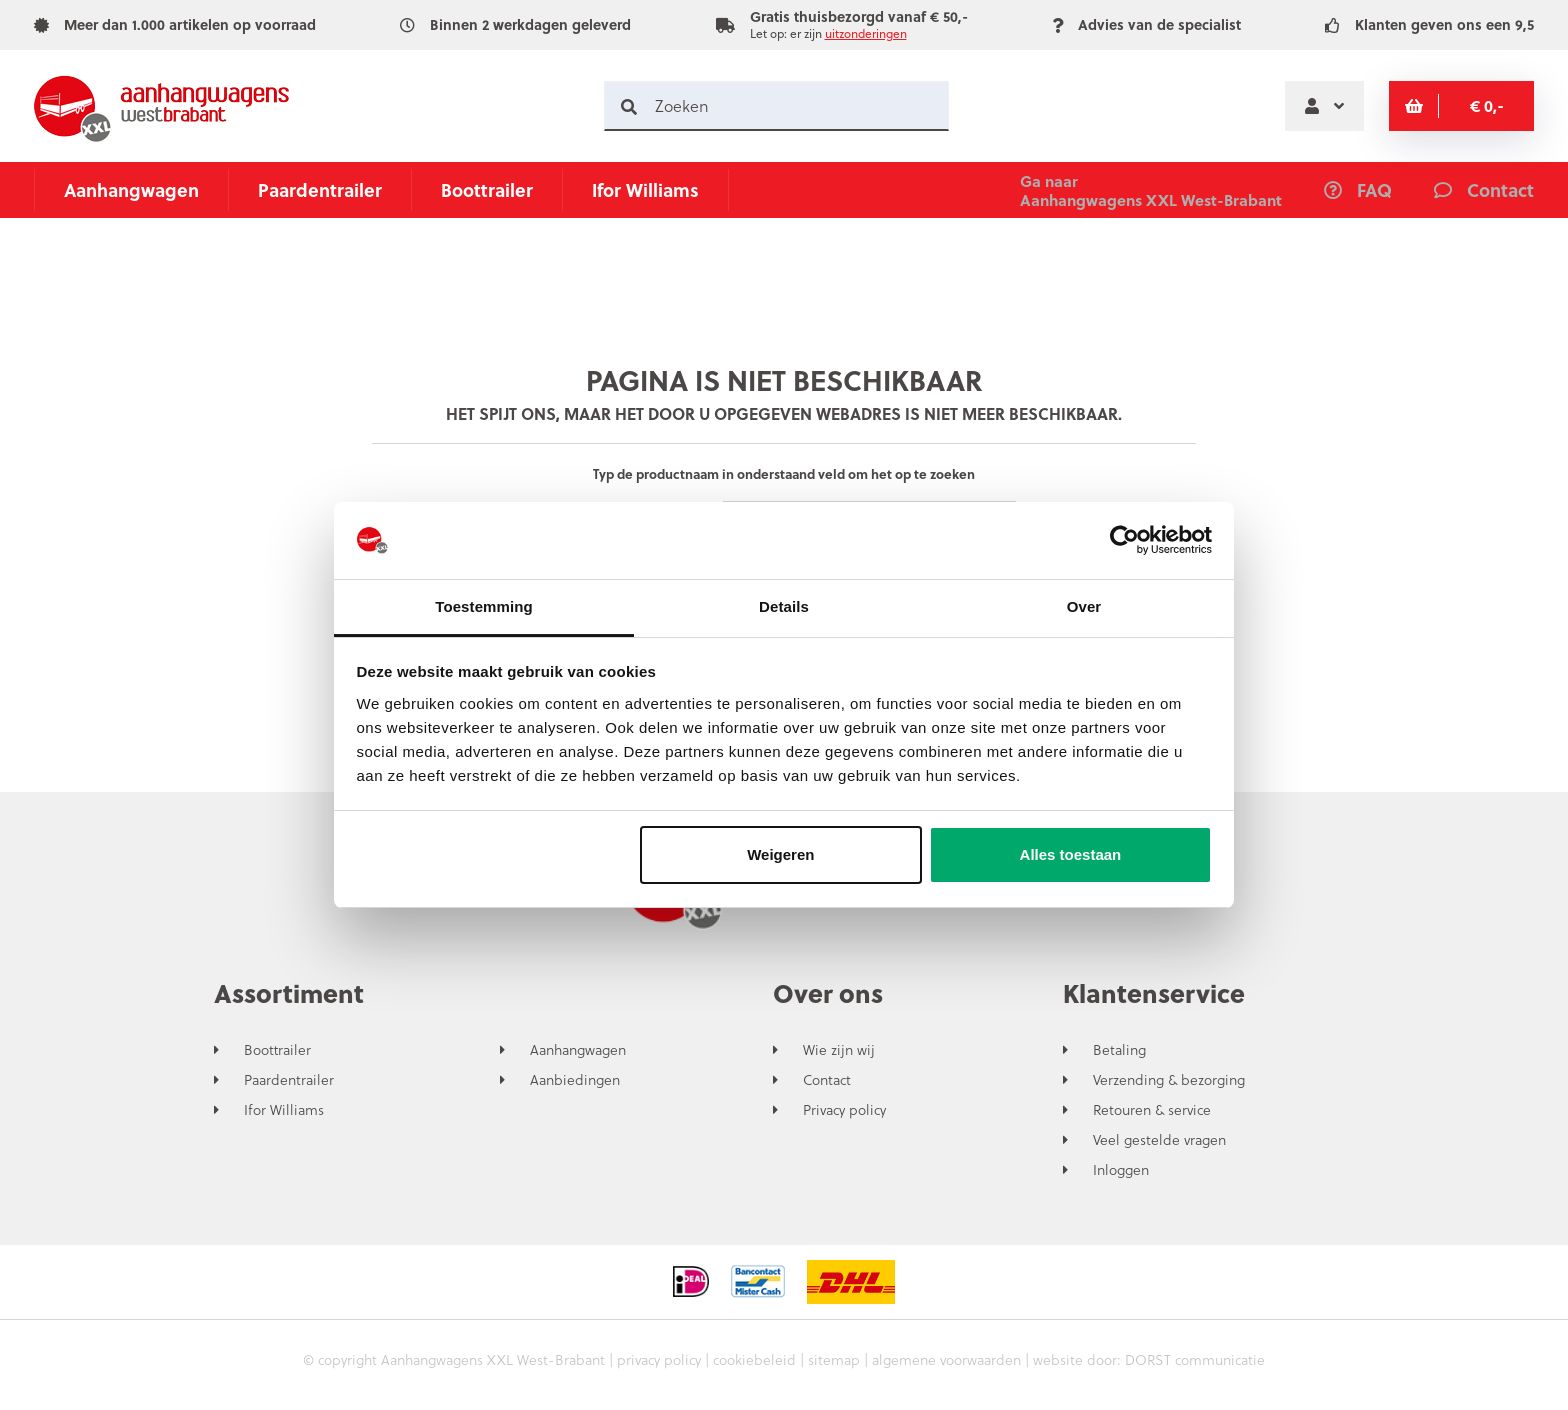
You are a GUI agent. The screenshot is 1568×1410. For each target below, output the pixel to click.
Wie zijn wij (839, 1050)
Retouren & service (1152, 1110)
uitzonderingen (866, 33)
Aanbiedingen (575, 1080)
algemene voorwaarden (946, 1359)
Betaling (1119, 1050)
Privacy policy (844, 1110)
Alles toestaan (1071, 854)
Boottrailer (487, 189)
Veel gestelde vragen (1159, 1140)
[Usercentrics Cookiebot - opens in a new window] (1124, 541)
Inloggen (1121, 1170)
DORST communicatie (1195, 1359)
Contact (827, 1080)
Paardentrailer (320, 189)
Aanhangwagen (131, 189)
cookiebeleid (754, 1359)
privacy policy (659, 1359)
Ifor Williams (645, 189)
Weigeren (780, 854)
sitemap (834, 1359)
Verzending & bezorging (1169, 1080)
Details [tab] (784, 606)
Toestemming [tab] (484, 606)
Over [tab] (1084, 606)
